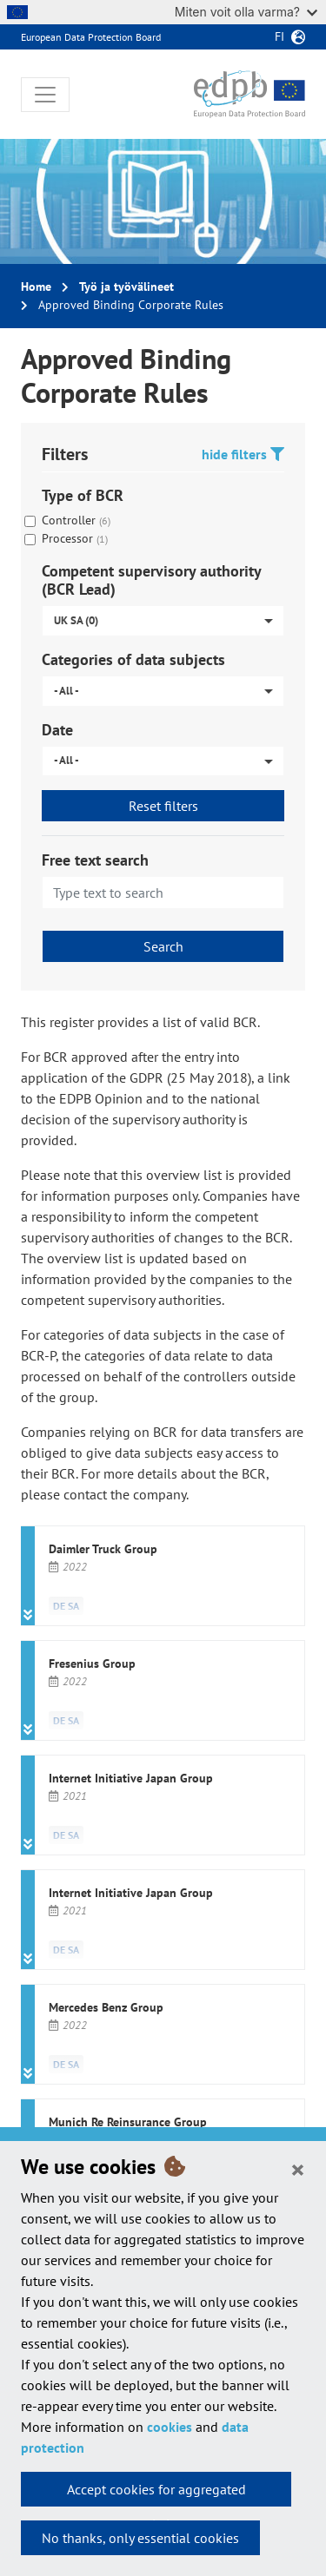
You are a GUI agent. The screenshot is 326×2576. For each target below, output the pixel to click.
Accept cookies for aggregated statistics (156, 2493)
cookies (169, 2426)
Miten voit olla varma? (246, 11)
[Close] (297, 2169)
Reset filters (163, 805)
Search (163, 946)
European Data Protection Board (91, 36)
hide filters (243, 454)
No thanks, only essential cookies (140, 2537)
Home (36, 286)
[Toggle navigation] (45, 94)
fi (279, 36)
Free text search (95, 860)
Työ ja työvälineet (126, 286)
